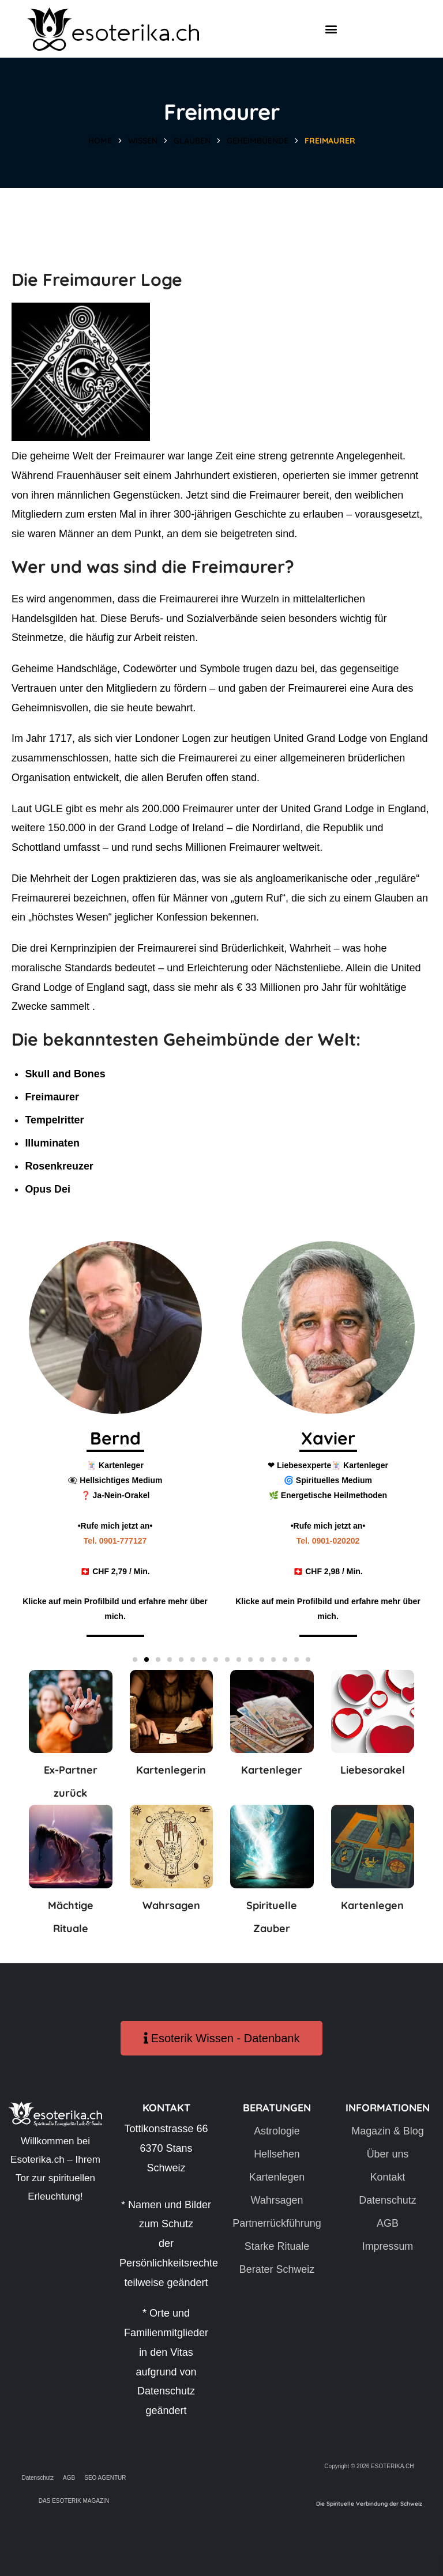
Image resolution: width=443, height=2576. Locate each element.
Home (100, 140)
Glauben (192, 140)
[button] (331, 29)
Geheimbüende (257, 140)
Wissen (142, 140)
